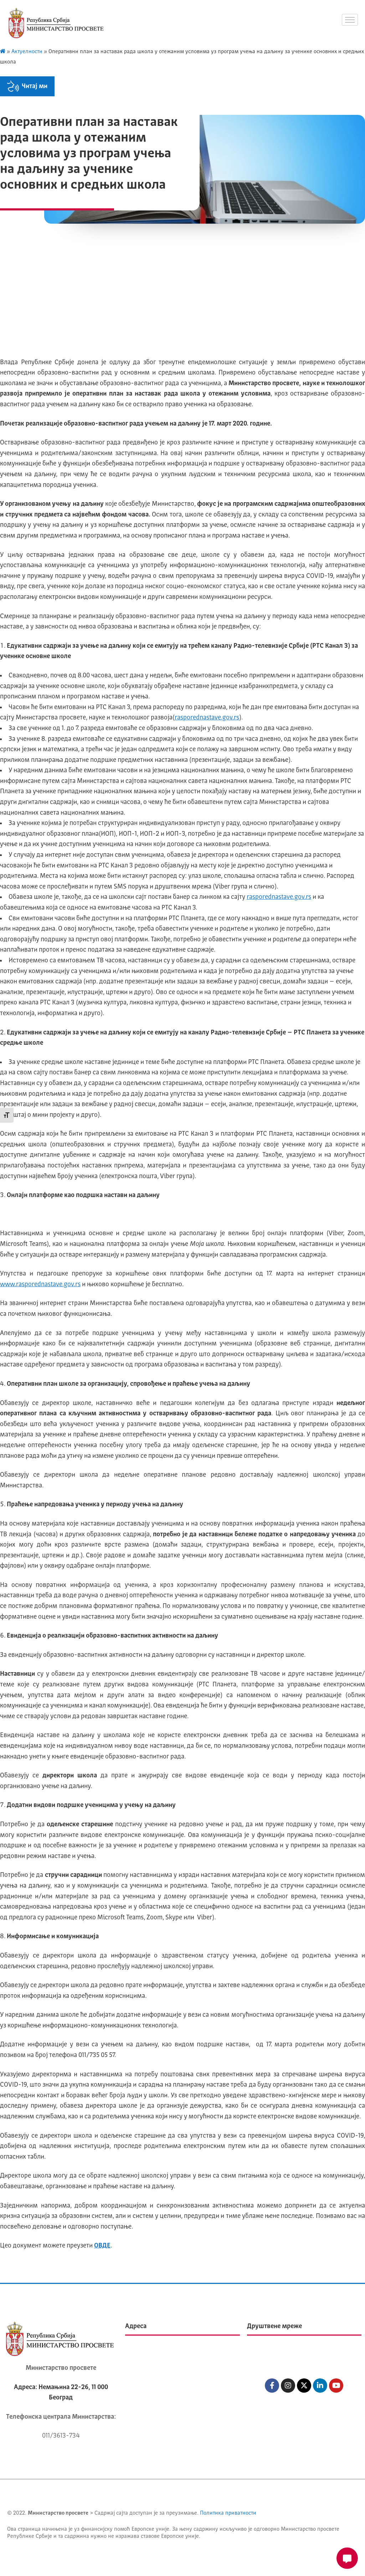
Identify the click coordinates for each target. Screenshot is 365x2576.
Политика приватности (228, 2513)
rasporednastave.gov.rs (207, 717)
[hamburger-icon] (350, 20)
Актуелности (26, 52)
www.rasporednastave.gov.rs (40, 1284)
